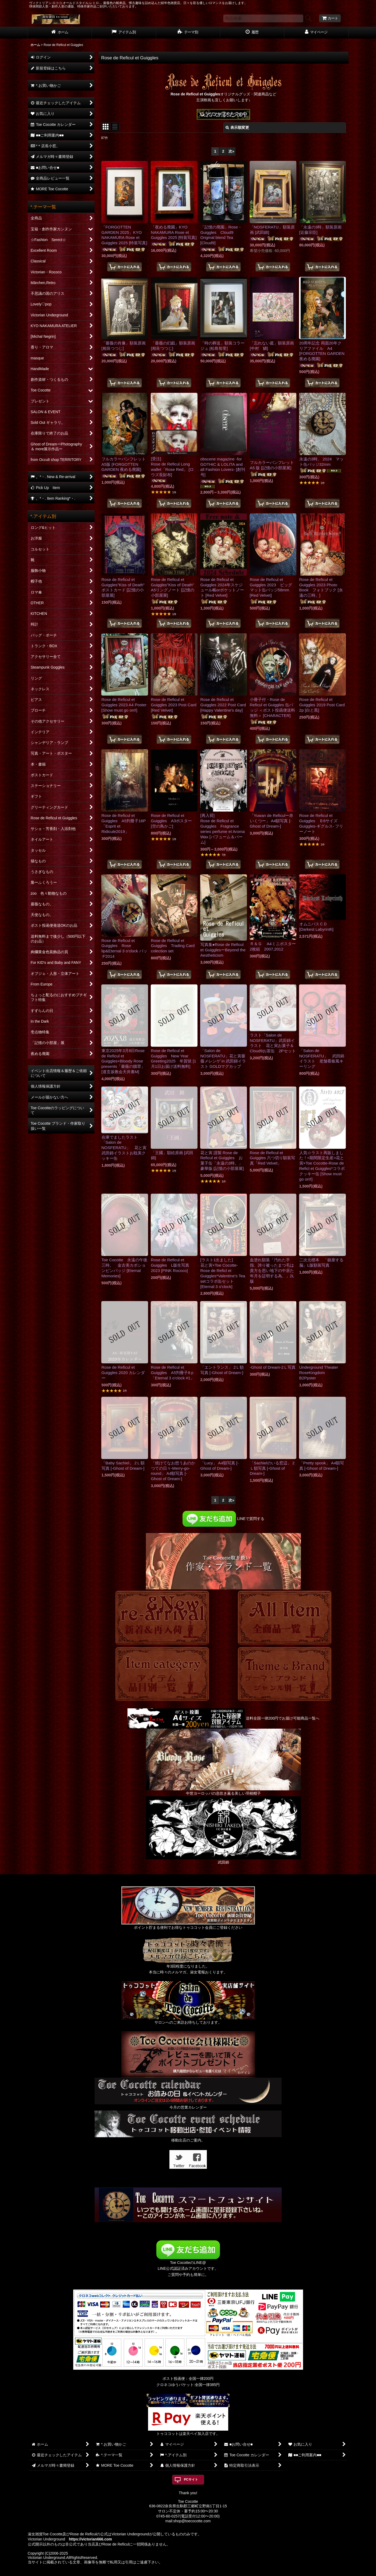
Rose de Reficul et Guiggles (195, 94)
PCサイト (191, 2479)
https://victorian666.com (90, 2539)
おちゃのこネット (179, 2572)
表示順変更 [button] (237, 127)
